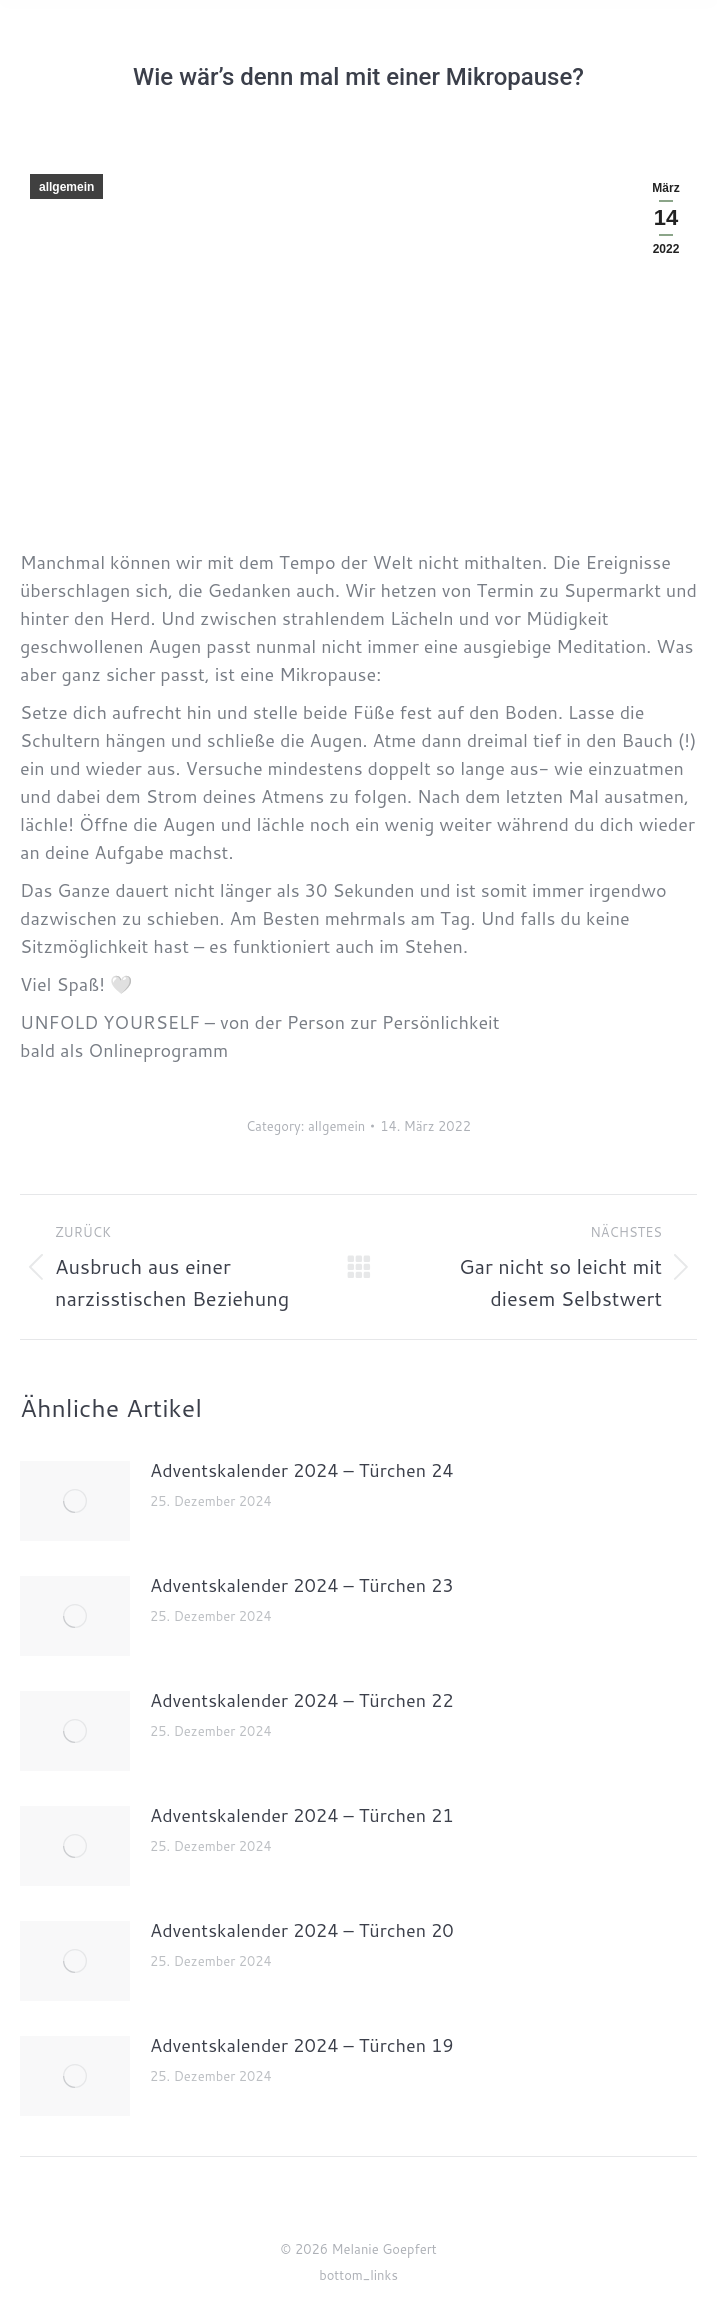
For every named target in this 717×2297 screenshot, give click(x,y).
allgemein (66, 187)
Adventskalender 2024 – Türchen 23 (302, 1585)
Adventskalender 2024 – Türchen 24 (302, 1470)
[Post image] (75, 1501)
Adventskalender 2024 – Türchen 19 (302, 2045)
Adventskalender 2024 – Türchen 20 (302, 1930)
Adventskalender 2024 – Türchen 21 (302, 1815)
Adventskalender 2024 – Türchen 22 (302, 1700)
